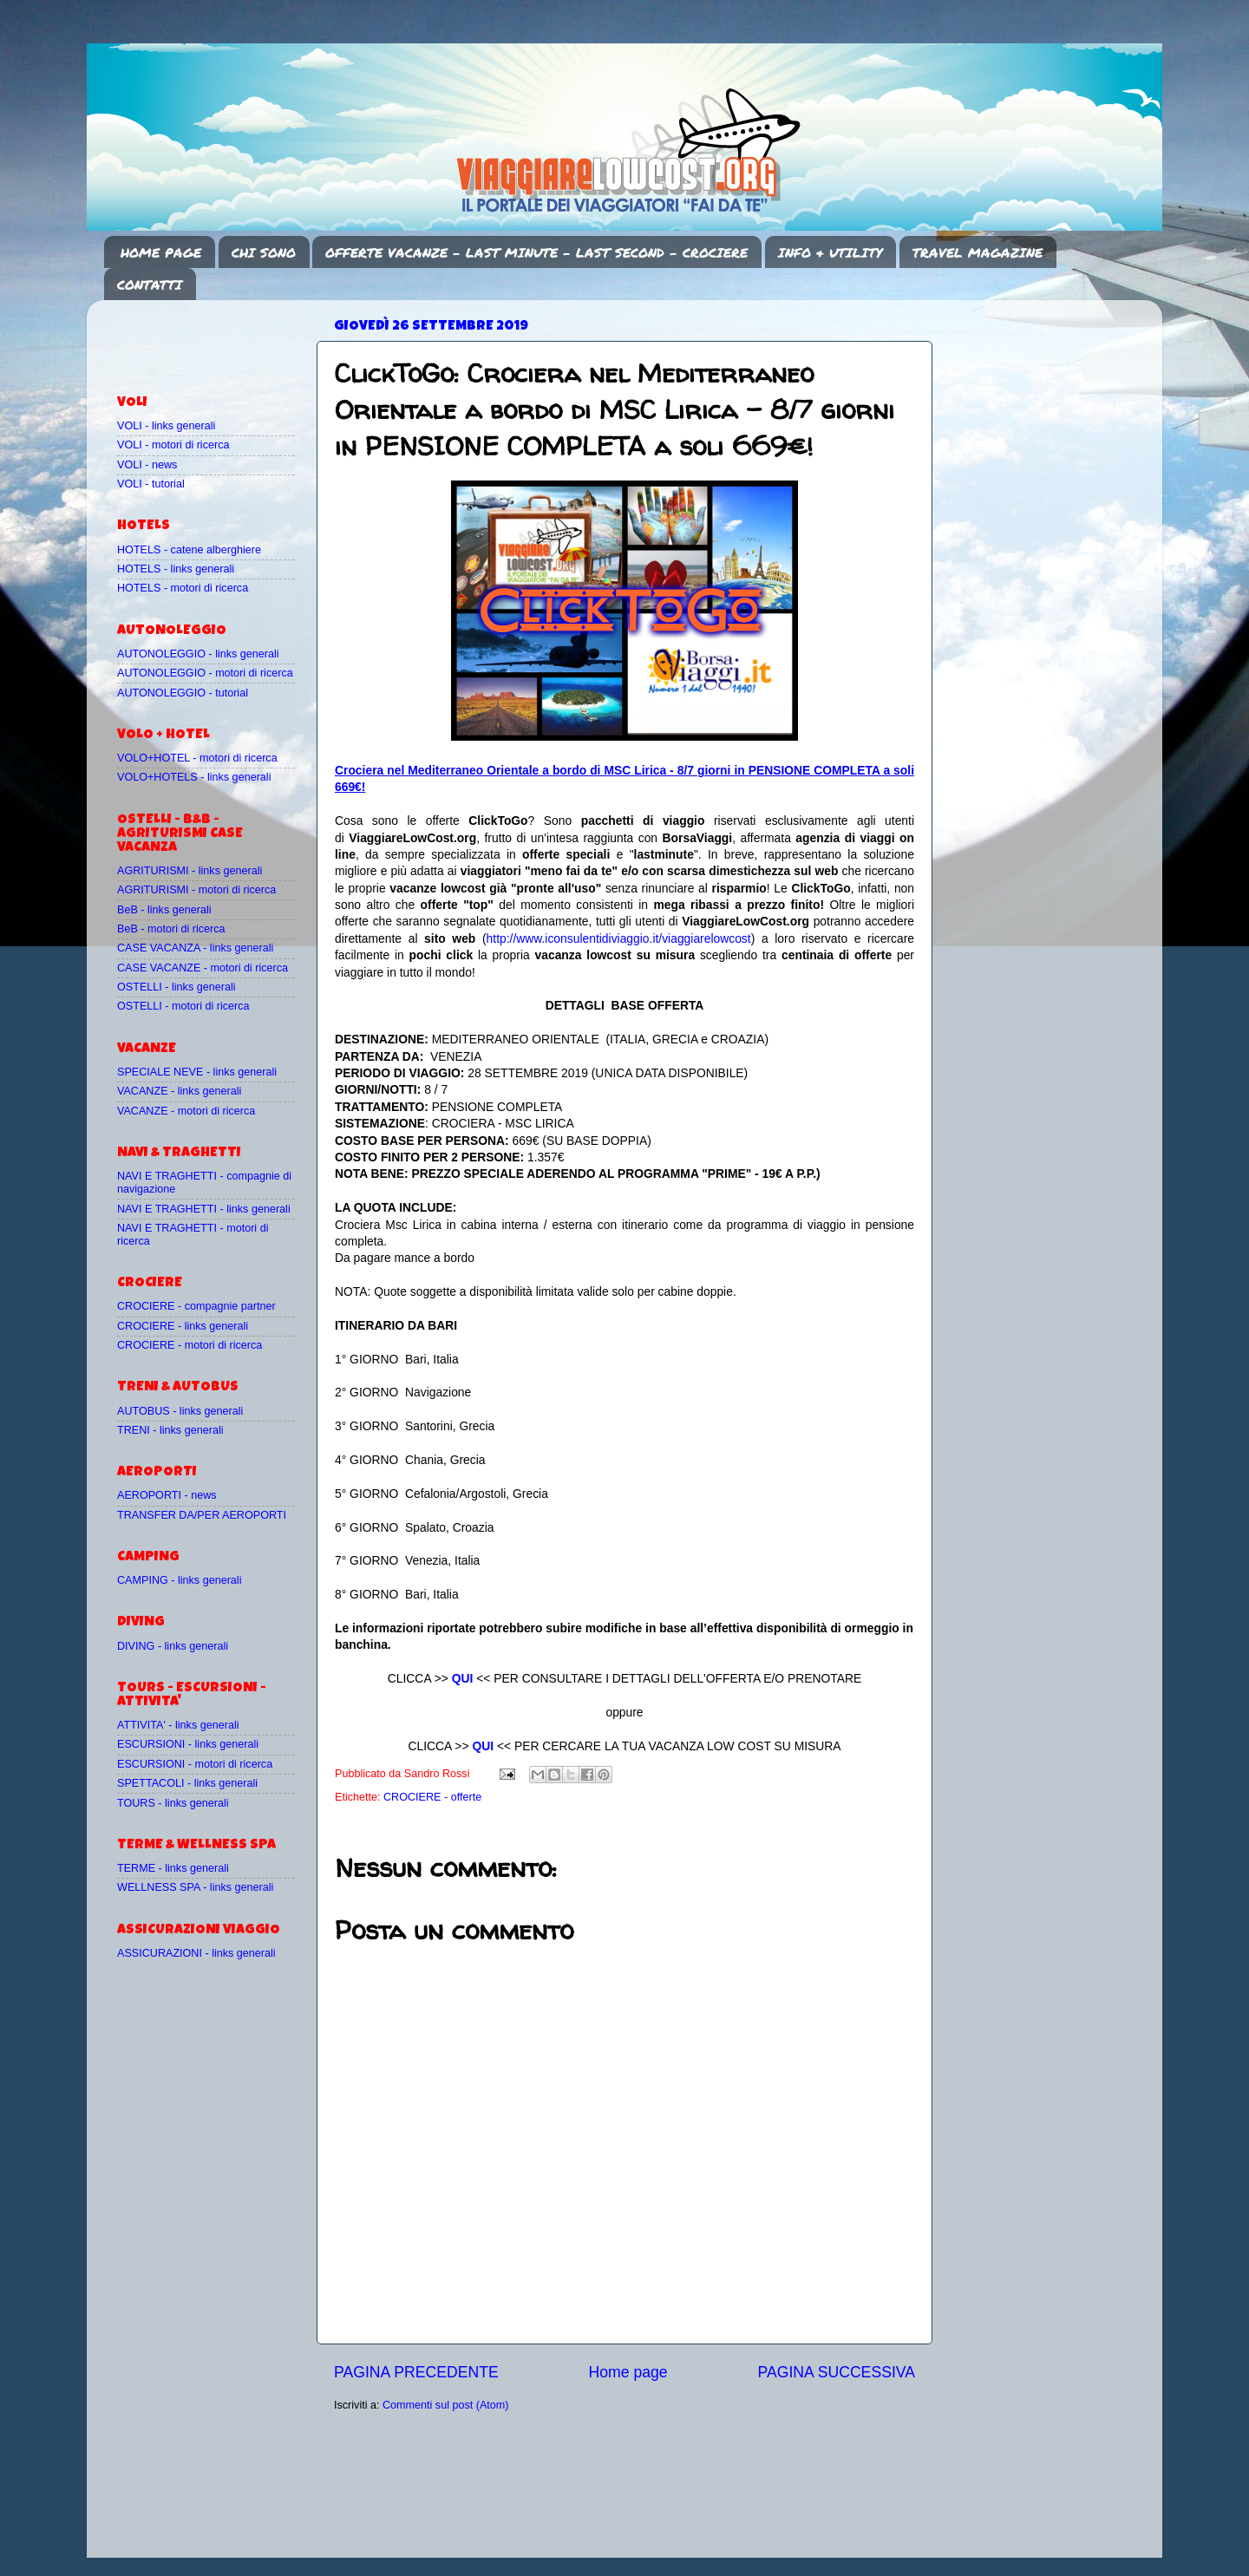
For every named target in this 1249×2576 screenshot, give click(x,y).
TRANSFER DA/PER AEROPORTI (201, 1515)
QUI (463, 1678)
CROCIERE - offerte (432, 1797)
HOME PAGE (161, 252)
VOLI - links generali (166, 426)
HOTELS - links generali (175, 569)
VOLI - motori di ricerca (173, 445)
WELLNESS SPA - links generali (195, 1887)
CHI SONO (264, 252)
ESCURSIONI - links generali (187, 1744)
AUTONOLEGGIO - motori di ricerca (205, 673)
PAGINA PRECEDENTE (416, 2372)
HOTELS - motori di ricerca (182, 588)
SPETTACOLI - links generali (187, 1783)
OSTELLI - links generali (176, 987)
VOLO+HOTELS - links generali (194, 777)
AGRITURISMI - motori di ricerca (196, 890)
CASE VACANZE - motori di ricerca (202, 968)
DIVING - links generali (172, 1646)
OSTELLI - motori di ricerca (183, 1006)
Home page (628, 2372)
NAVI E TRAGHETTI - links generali (204, 1209)
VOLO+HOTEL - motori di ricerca (197, 758)
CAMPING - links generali (179, 1580)
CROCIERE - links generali (182, 1326)
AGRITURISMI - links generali (189, 871)
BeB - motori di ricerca (171, 929)
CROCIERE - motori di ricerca (189, 1345)
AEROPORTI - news (167, 1495)
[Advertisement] (218, 339)
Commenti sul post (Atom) (446, 2405)
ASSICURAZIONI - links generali (196, 1953)
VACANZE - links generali (179, 1091)
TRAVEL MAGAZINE (977, 252)
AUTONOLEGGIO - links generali (198, 654)
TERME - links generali (173, 1868)
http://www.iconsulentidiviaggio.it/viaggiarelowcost (619, 938)
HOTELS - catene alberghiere (189, 550)
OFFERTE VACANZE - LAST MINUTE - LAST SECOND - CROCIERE (536, 252)
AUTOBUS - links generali (180, 1411)
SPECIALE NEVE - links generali (197, 1072)
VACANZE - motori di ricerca (186, 1111)
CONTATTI (149, 284)
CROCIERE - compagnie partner (196, 1306)
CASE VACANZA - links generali (195, 948)
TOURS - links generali (173, 1803)
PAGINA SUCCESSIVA (836, 2372)
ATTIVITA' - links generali (178, 1725)
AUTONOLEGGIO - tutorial (182, 693)
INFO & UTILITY (830, 252)
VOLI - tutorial (151, 484)
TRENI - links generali (170, 1430)
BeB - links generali (164, 910)
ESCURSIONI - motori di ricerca (194, 1764)
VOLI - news (147, 465)
